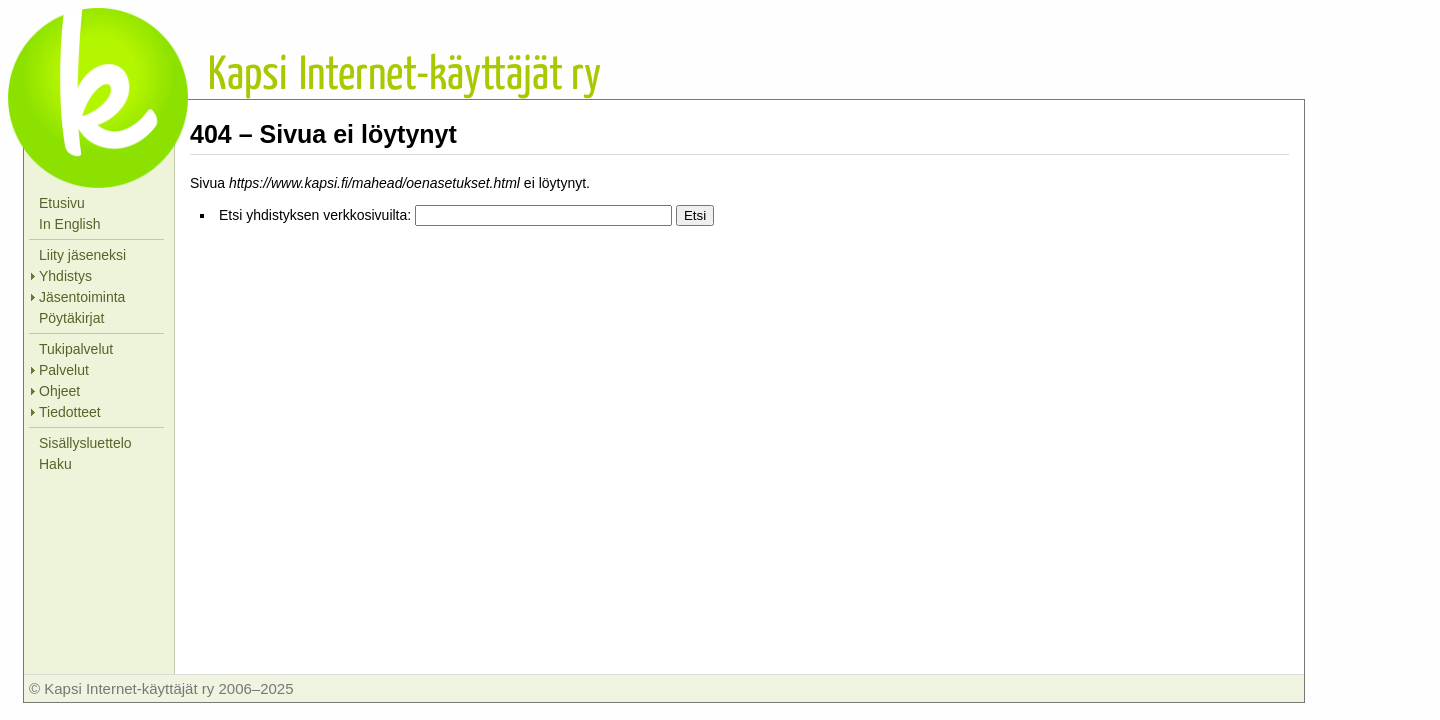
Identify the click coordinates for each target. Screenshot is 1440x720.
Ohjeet (59, 391)
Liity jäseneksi (82, 255)
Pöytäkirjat (71, 318)
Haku (55, 464)
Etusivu (62, 203)
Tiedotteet (70, 412)
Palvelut (64, 370)
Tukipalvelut (76, 349)
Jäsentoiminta (82, 297)
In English (69, 224)
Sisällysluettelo (85, 443)
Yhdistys (65, 276)
